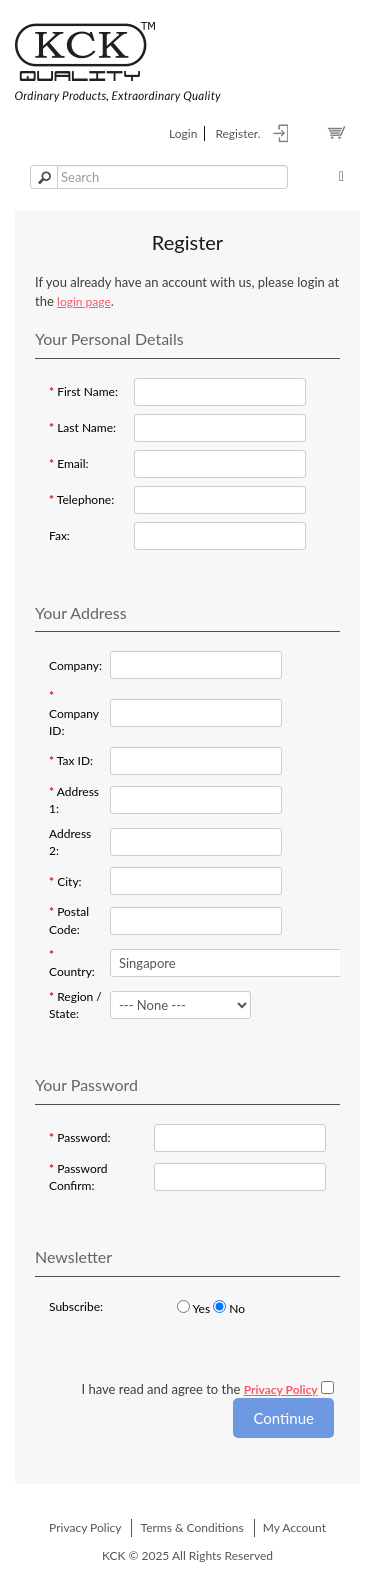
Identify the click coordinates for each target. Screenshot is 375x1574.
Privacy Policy (85, 1527)
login (183, 133)
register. (237, 133)
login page (84, 301)
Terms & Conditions (192, 1527)
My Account (294, 1527)
